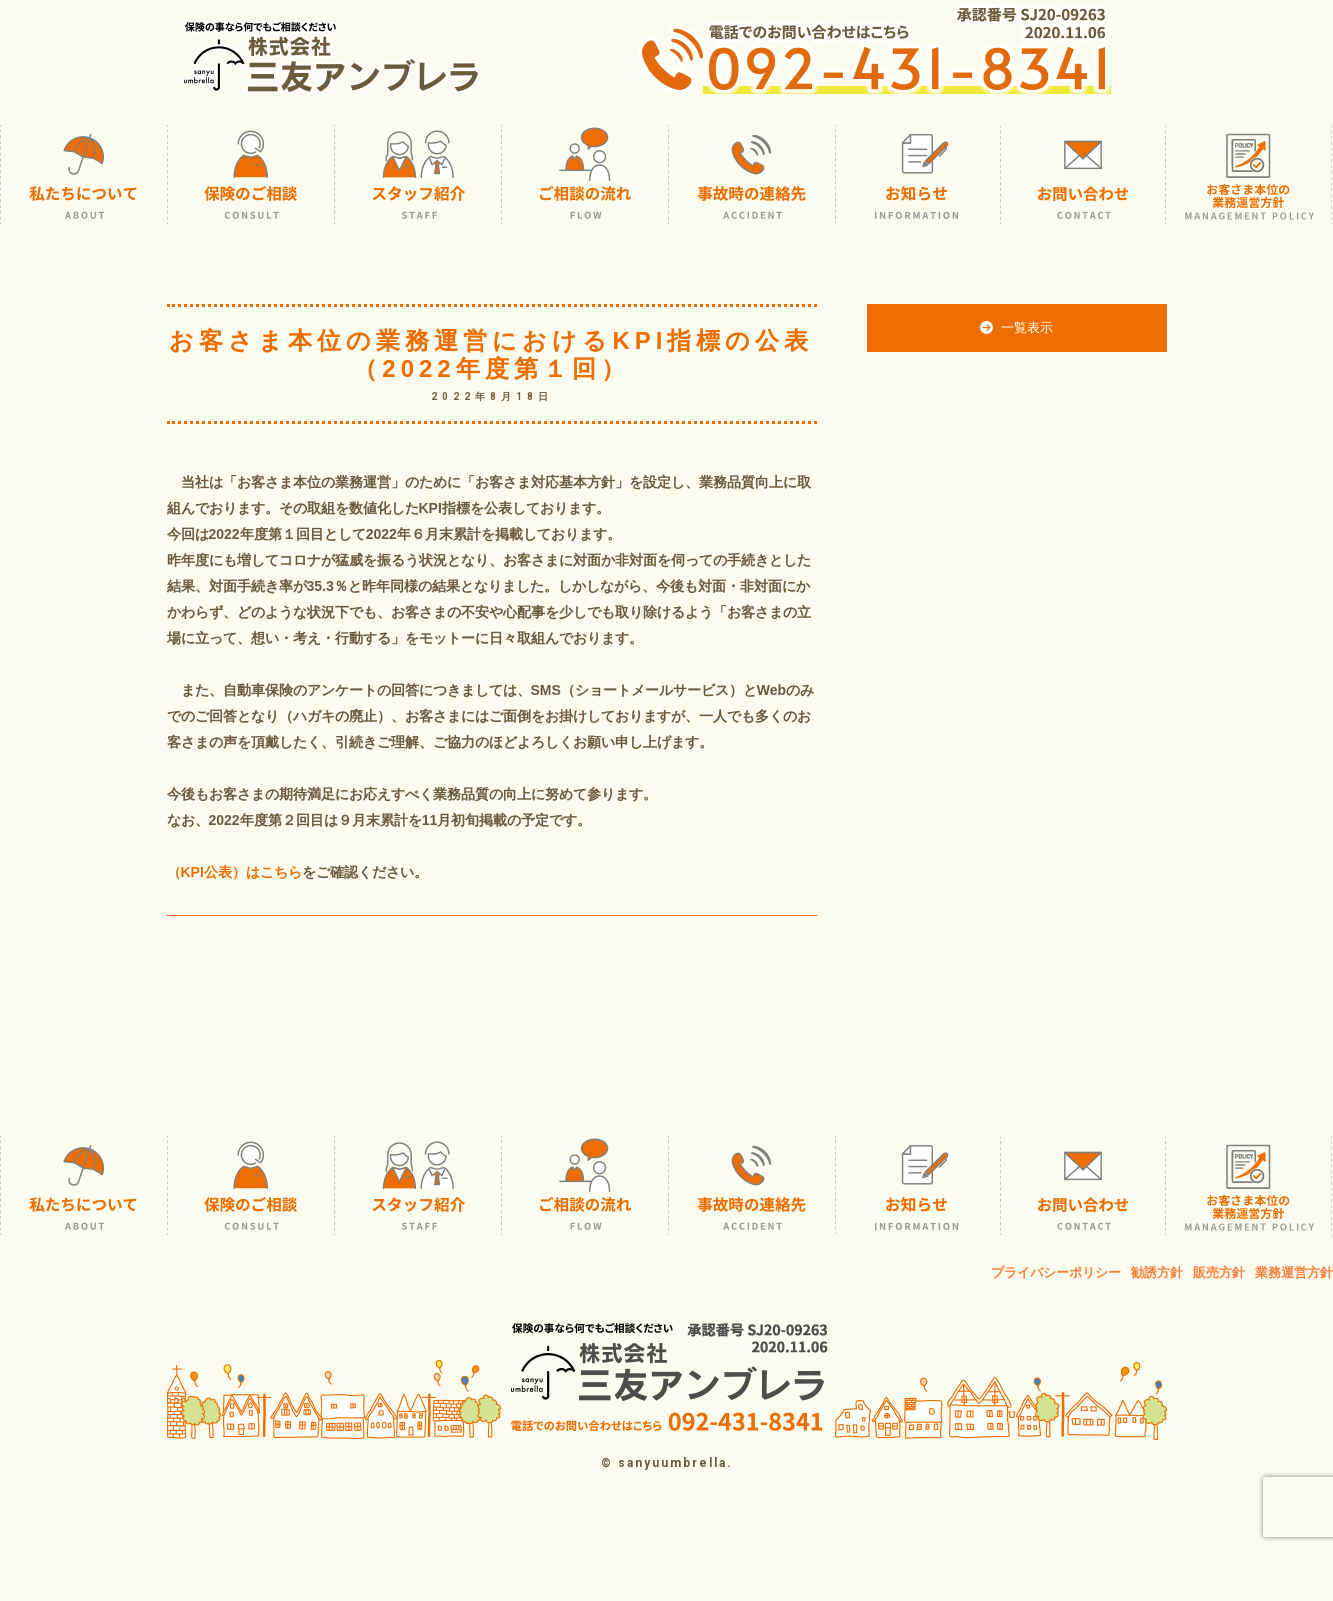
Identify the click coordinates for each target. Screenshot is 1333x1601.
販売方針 (1219, 1272)
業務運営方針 (1294, 1272)
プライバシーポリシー (1056, 1272)
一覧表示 (1016, 327)
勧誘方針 (1157, 1272)
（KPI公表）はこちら (234, 872)
